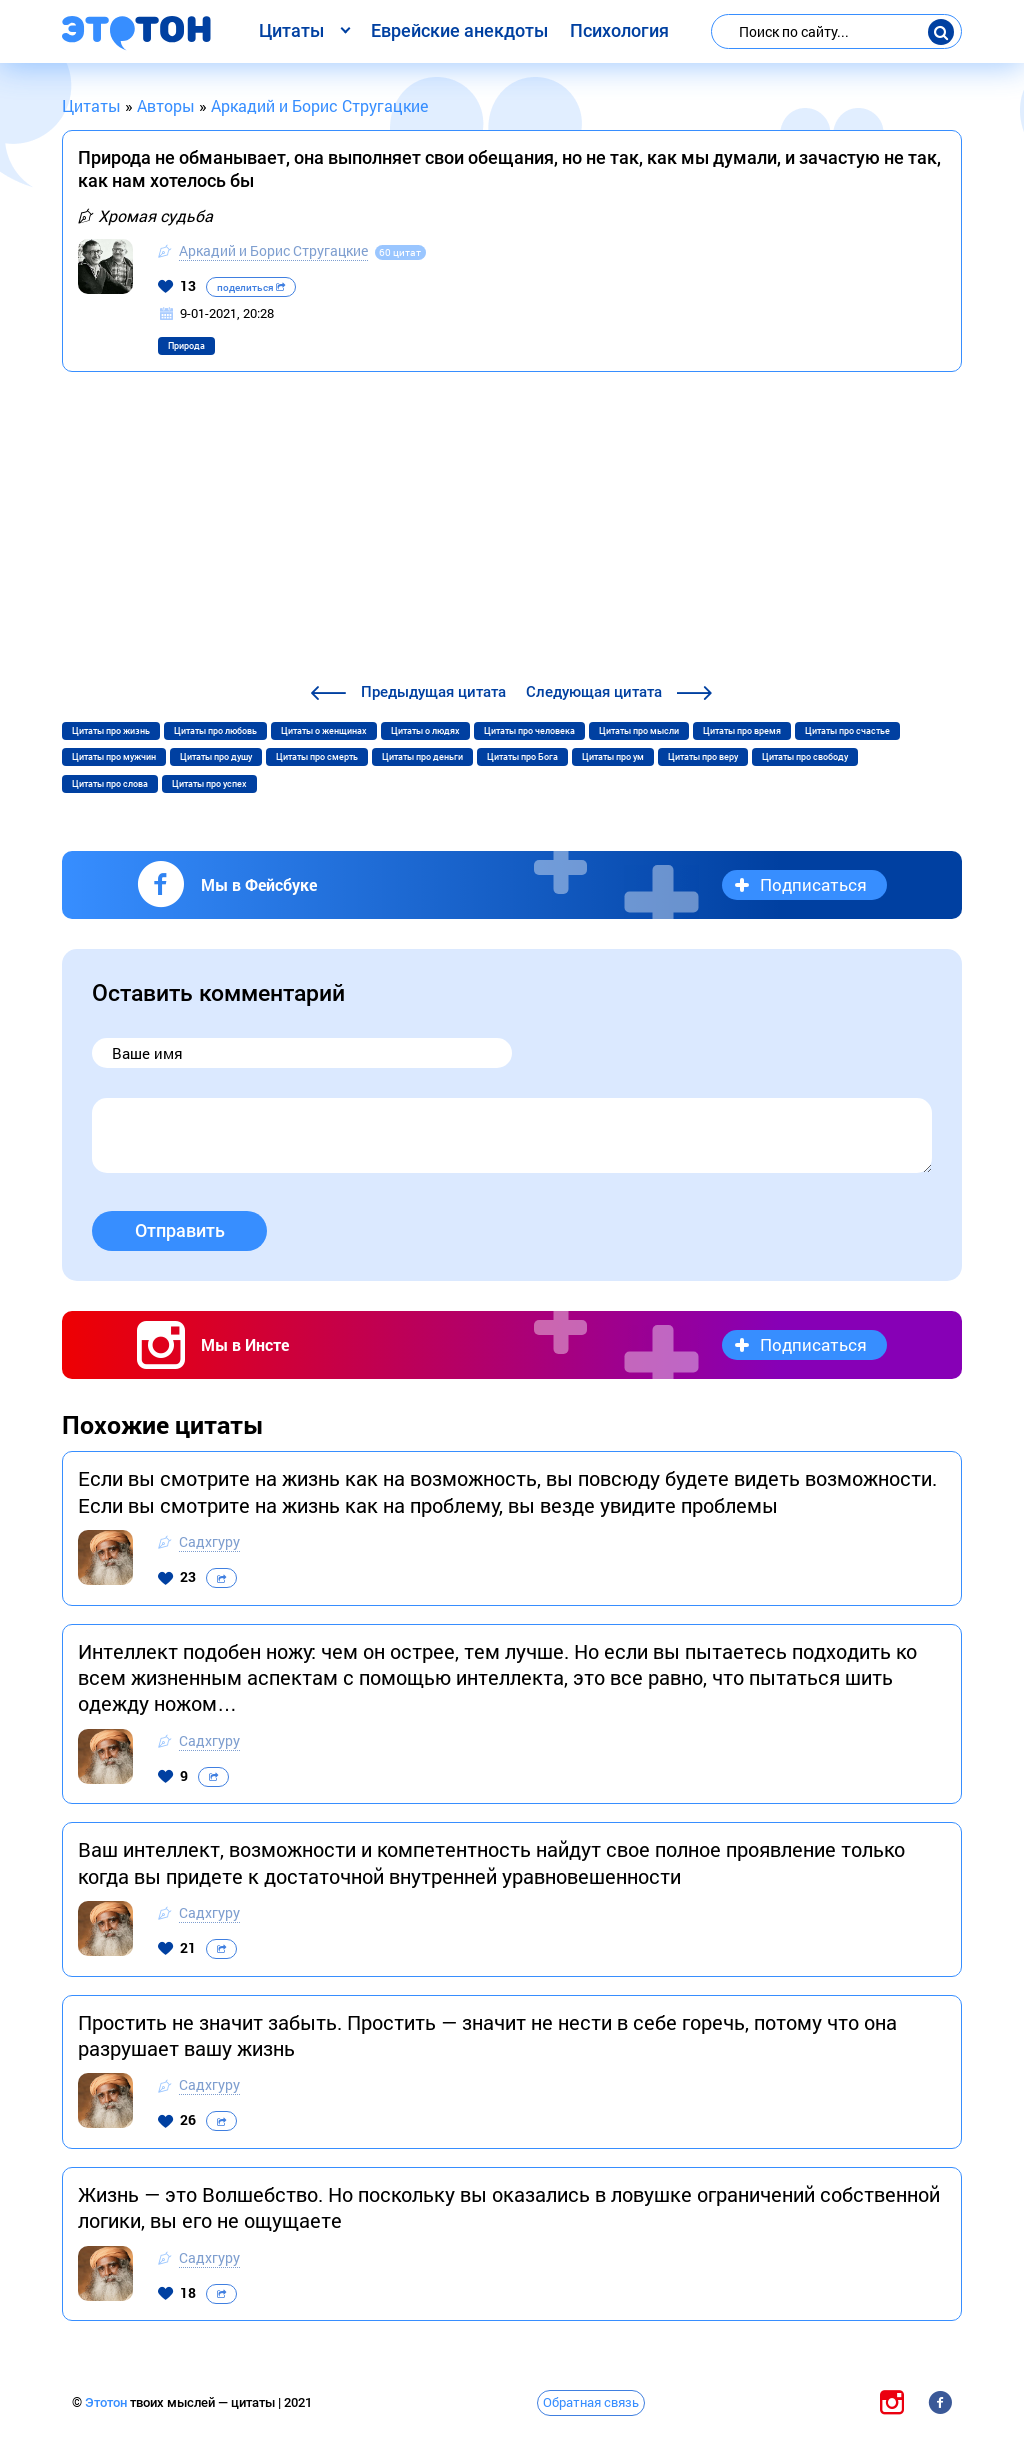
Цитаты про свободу (805, 757)
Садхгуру (209, 1541)
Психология (619, 30)
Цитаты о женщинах (324, 731)
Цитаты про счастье (847, 731)
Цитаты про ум (613, 757)
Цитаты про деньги (422, 757)
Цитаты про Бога (522, 757)
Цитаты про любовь (215, 731)
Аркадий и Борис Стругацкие (273, 250)
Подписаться (813, 884)
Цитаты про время (742, 731)
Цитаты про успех (209, 784)
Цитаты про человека (529, 731)
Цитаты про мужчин (114, 757)
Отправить (180, 1230)
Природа (186, 346)
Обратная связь (591, 2402)
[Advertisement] (512, 530)
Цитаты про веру (703, 757)
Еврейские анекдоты (459, 30)
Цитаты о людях (425, 731)
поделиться (251, 287)
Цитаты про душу (216, 757)
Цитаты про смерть (317, 757)
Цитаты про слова (110, 784)
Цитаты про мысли (639, 731)
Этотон (107, 2402)
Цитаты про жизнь (111, 731)
